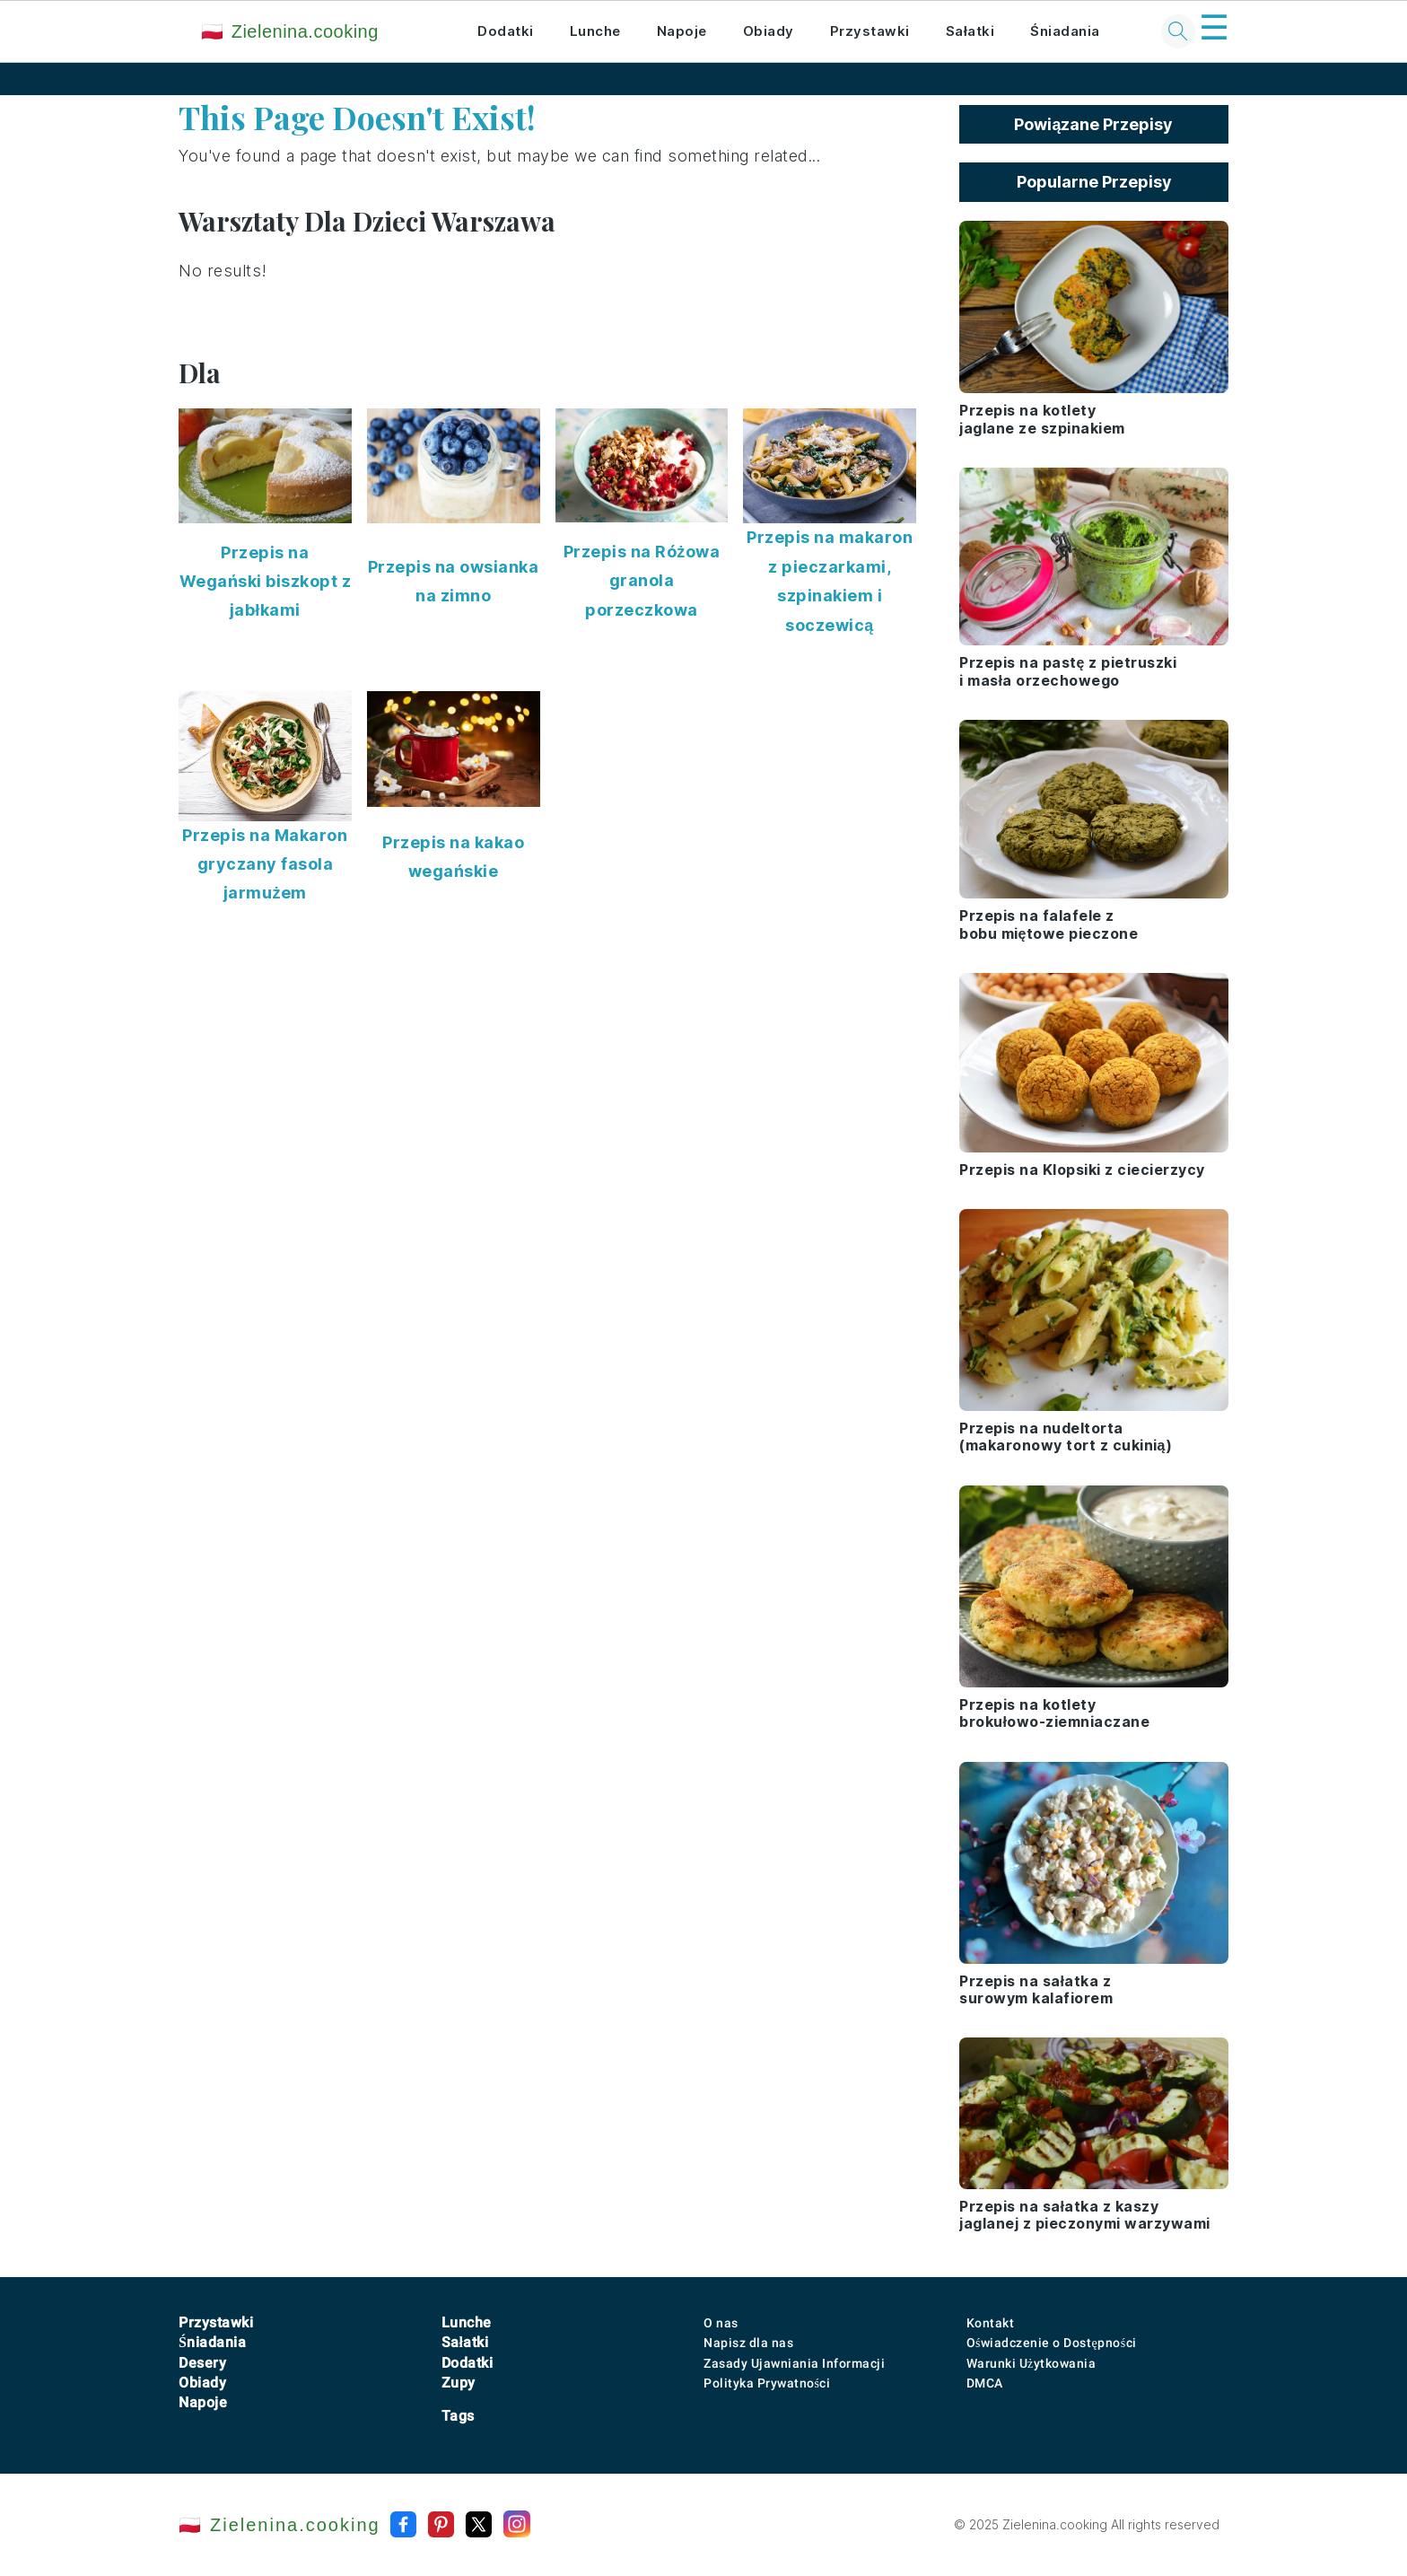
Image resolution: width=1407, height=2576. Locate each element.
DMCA (984, 2383)
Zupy (458, 2382)
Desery (202, 2362)
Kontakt (990, 2323)
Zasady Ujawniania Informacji (794, 2363)
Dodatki (505, 30)
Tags (458, 2415)
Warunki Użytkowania (1031, 2363)
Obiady (768, 30)
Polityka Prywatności (767, 2383)
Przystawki (870, 30)
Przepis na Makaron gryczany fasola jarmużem (264, 864)
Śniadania (1065, 30)
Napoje (682, 30)
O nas (721, 2323)
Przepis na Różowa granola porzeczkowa (642, 580)
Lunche (595, 30)
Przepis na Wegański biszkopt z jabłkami (265, 581)
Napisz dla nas (748, 2342)
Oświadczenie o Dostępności (1051, 2342)
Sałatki (970, 30)
